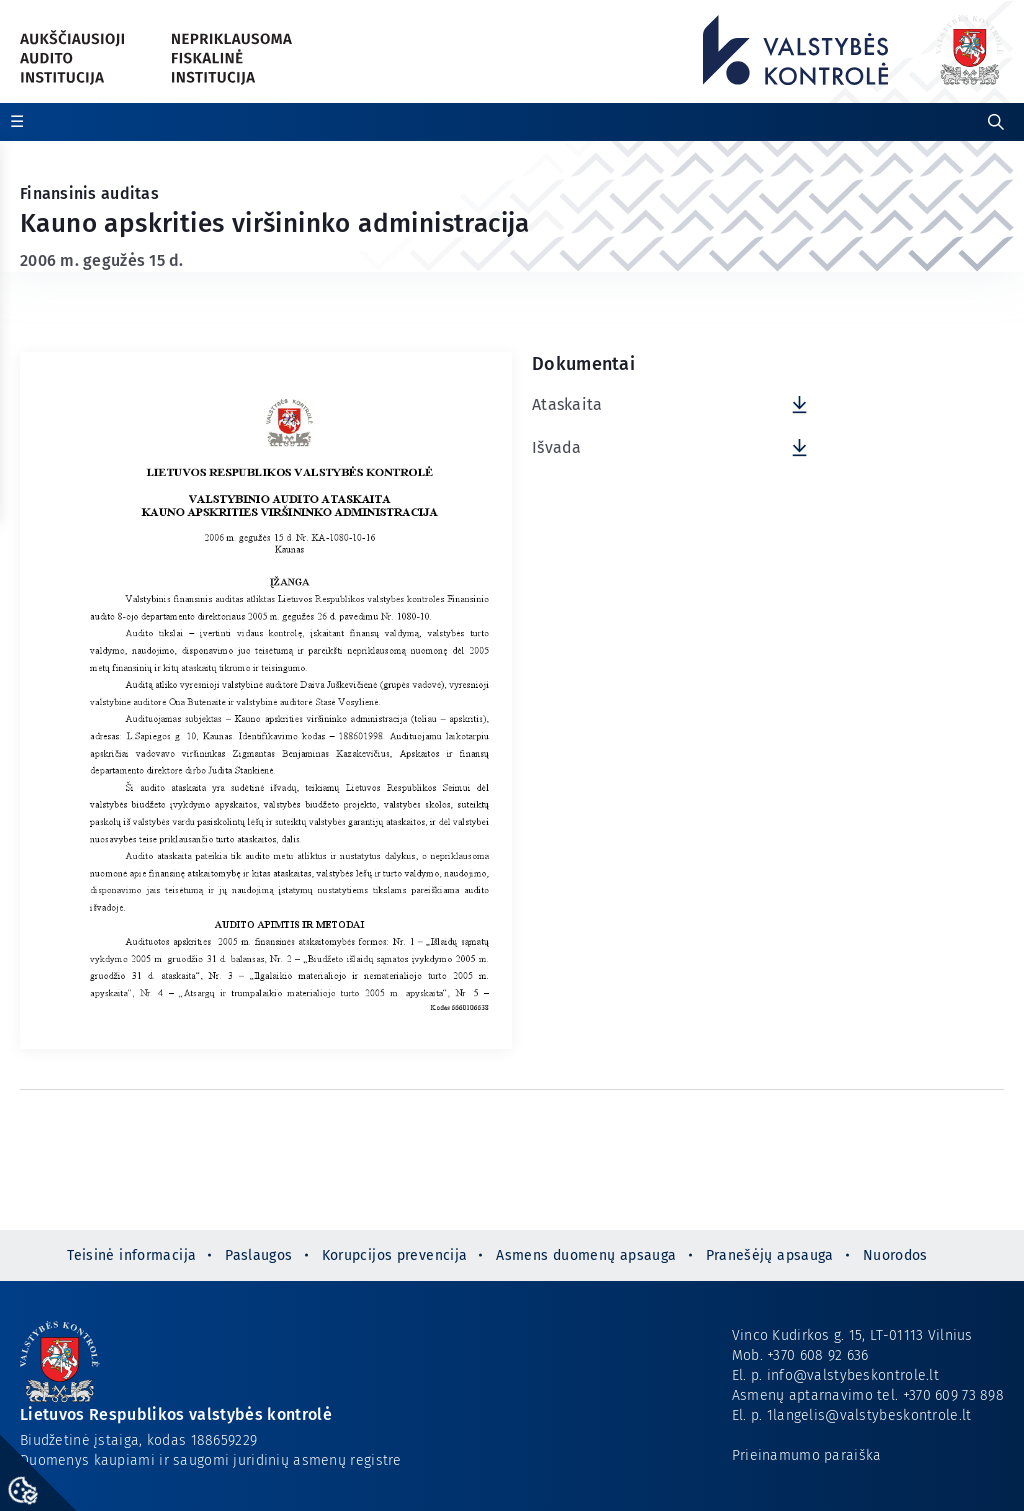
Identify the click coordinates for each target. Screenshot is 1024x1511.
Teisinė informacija (131, 1255)
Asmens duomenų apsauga (586, 1255)
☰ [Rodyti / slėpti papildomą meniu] (17, 121)
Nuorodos (895, 1255)
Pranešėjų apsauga (770, 1255)
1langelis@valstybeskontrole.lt (869, 1415)
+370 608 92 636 (817, 1355)
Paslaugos (258, 1255)
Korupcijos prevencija (395, 1255)
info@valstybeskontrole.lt (853, 1375)
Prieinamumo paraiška (807, 1455)
